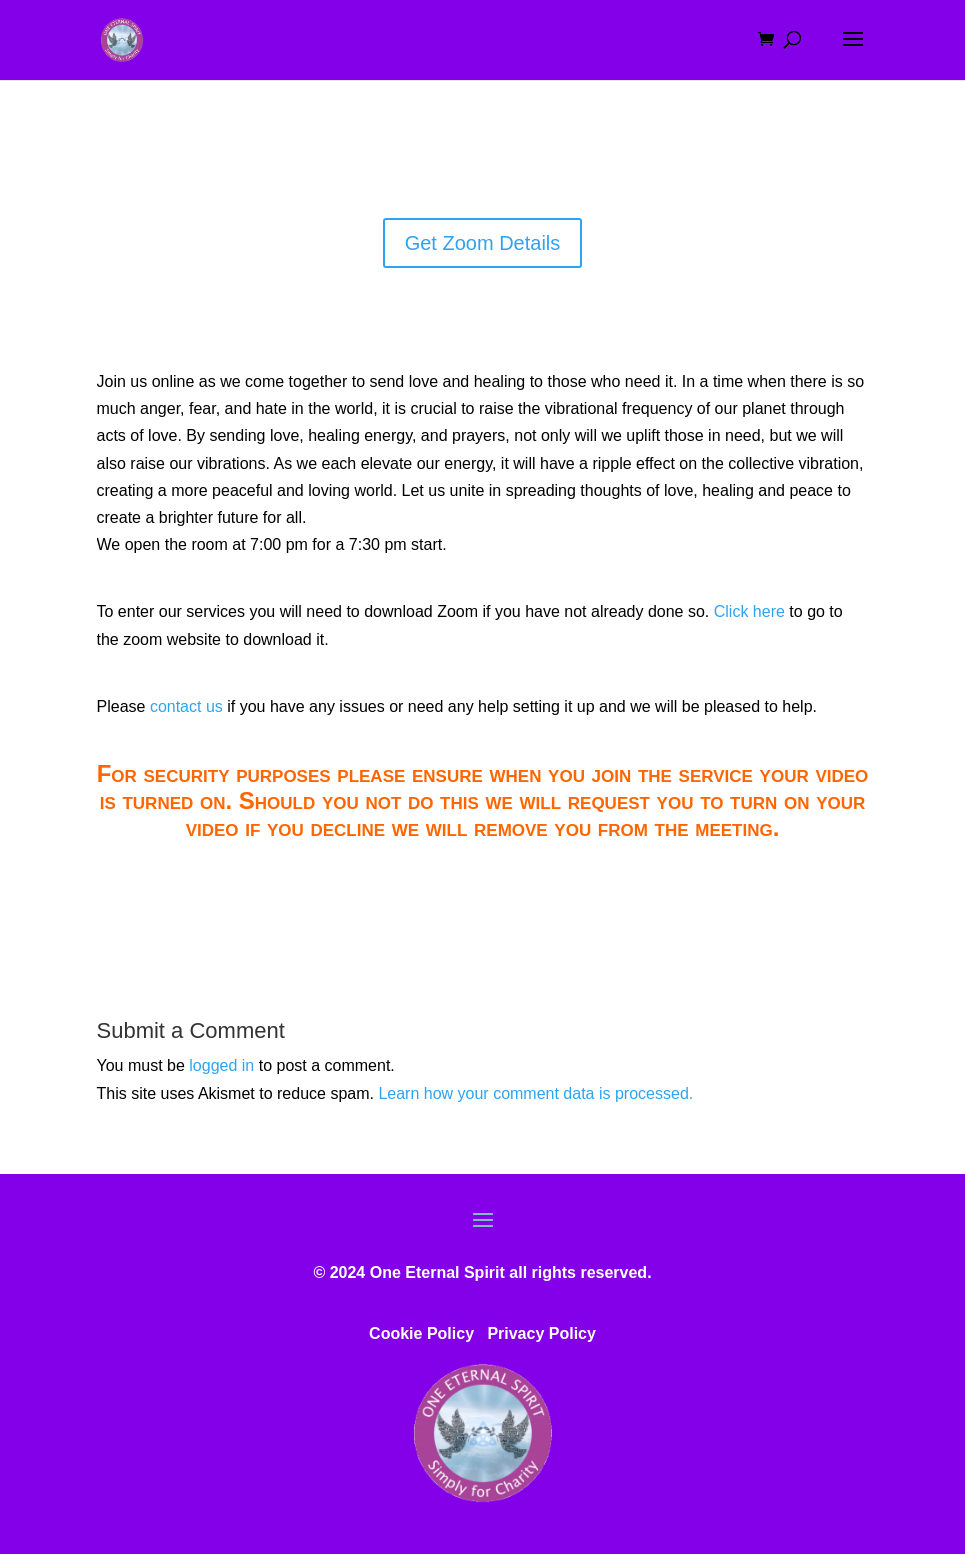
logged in (221, 1065)
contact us (186, 706)
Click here (749, 611)
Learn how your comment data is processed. (535, 1093)
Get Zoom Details (483, 243)
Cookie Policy (421, 1333)
